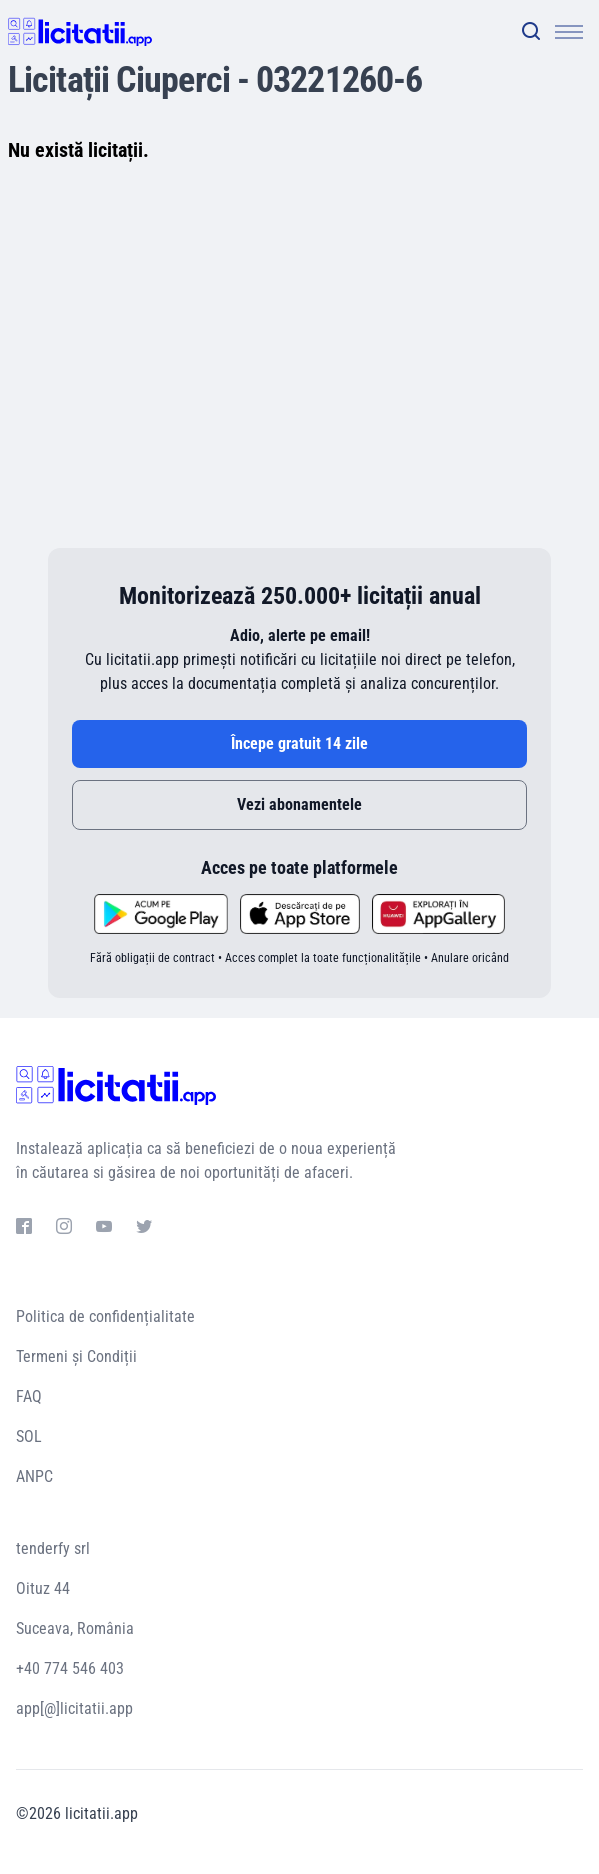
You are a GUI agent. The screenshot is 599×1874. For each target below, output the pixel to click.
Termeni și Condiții (76, 1356)
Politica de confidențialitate (105, 1316)
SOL (29, 1436)
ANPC (34, 1476)
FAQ (29, 1396)
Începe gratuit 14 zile (299, 743)
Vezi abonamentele (299, 804)
